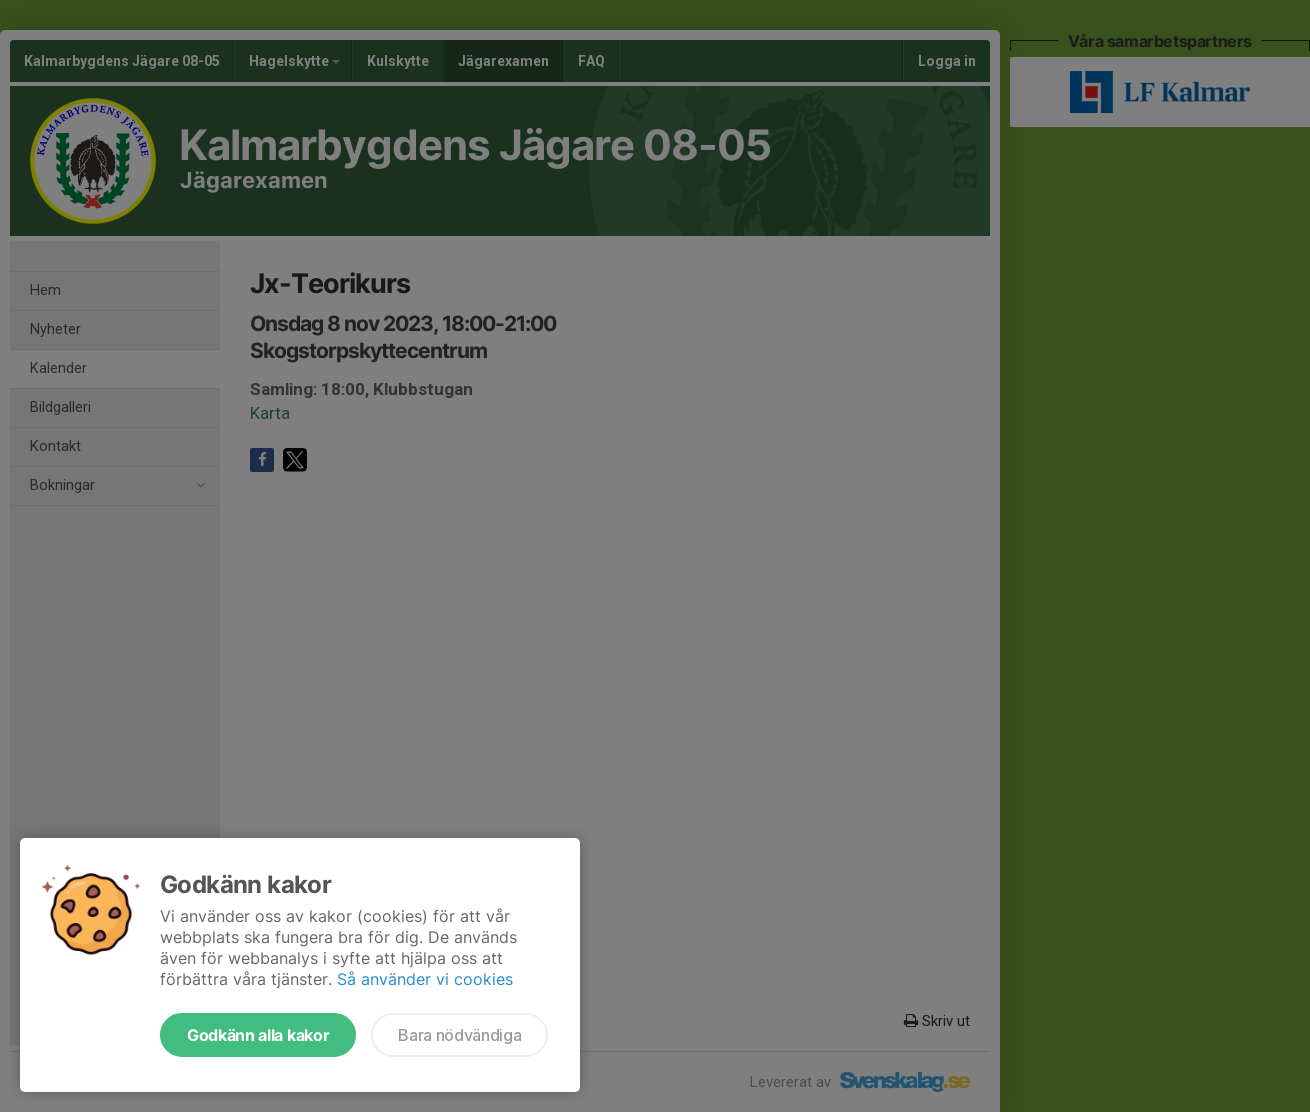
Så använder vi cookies (425, 979)
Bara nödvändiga (459, 1035)
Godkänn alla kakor (258, 1035)
